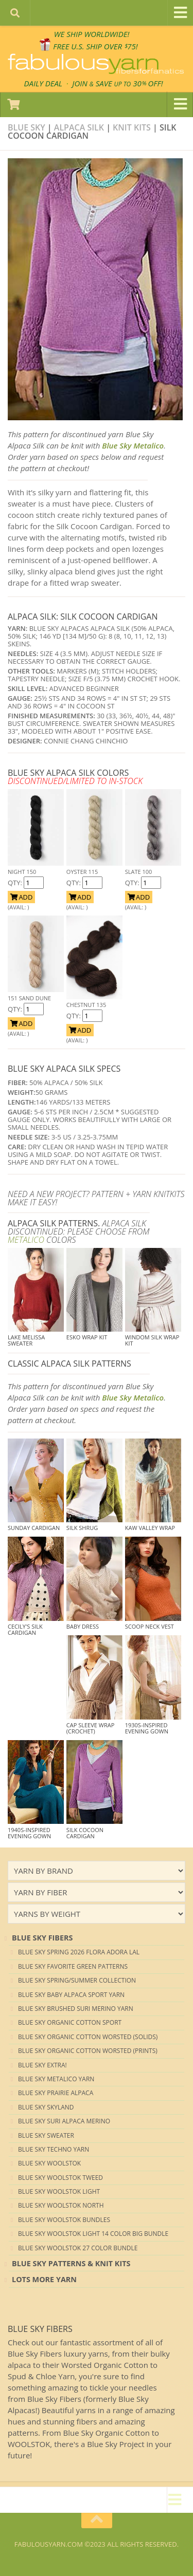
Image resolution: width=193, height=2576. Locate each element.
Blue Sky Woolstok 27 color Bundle (77, 2248)
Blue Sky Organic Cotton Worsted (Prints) (87, 2050)
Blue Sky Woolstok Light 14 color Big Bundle (93, 2233)
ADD (21, 897)
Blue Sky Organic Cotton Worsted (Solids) (87, 2036)
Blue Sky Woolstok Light (59, 2191)
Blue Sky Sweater (46, 2135)
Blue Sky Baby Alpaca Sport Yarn (71, 1994)
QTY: (16, 882)
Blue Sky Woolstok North (61, 2205)
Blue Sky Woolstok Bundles (64, 2219)
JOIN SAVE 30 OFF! (117, 83)
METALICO (26, 1239)
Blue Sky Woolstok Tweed (60, 2177)
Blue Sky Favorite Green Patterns (73, 1966)
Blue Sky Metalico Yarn (56, 2079)
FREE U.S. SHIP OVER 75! (95, 46)
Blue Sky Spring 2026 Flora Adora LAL (78, 1952)
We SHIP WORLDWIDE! (92, 34)
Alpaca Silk (79, 127)
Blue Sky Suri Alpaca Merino (64, 2121)
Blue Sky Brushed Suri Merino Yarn (75, 2008)
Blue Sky (26, 127)
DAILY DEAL (43, 83)
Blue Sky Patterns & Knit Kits (71, 2263)
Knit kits (132, 127)
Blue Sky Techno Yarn (53, 2149)
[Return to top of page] (96, 2520)
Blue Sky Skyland (46, 2107)
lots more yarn (44, 2279)
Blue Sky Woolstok (49, 2163)
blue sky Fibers (42, 1938)
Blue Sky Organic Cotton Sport (69, 2022)
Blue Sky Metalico (133, 445)
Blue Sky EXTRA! (42, 2065)
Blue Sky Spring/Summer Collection (77, 1980)
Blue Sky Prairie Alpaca (55, 2092)
